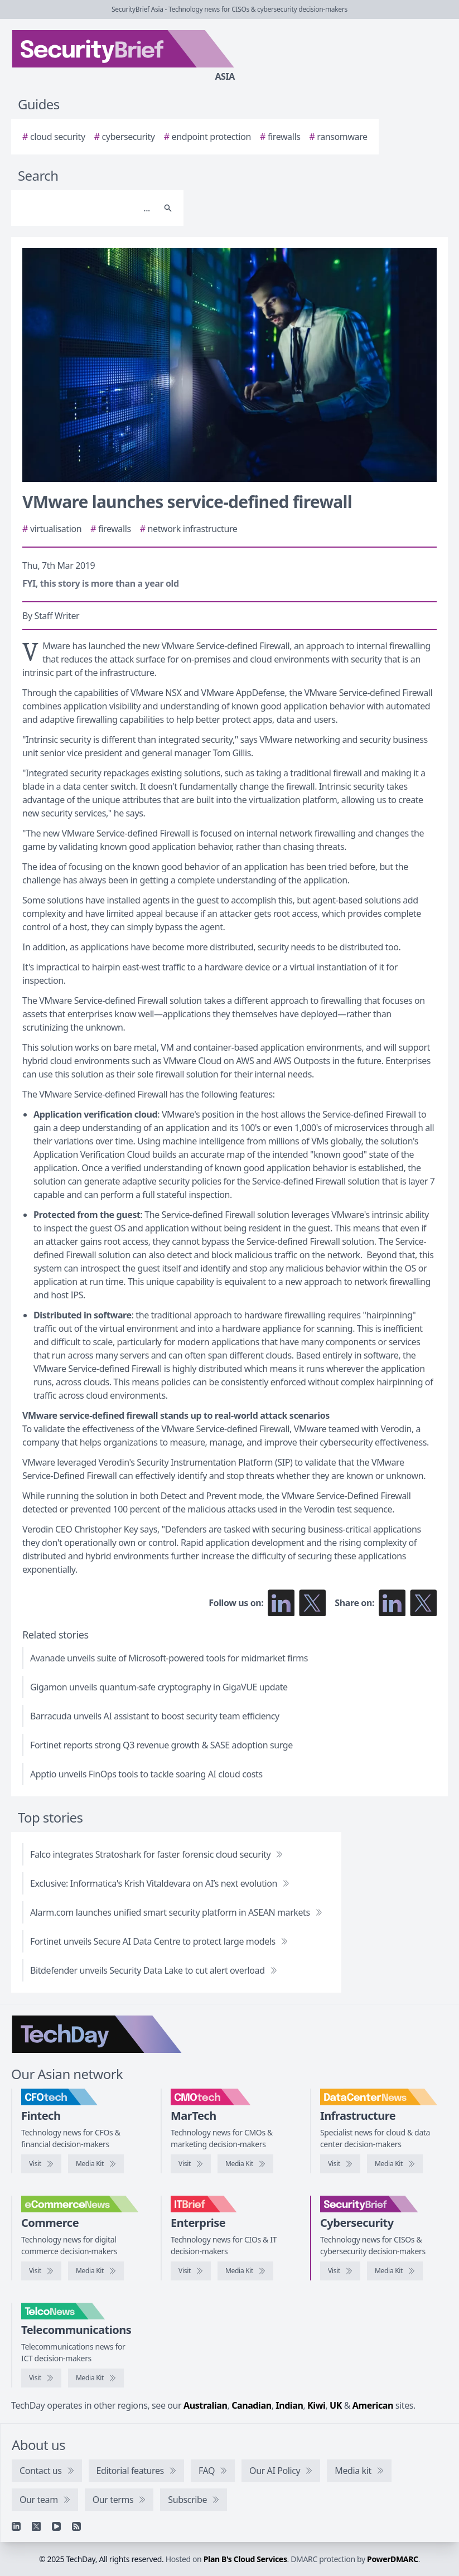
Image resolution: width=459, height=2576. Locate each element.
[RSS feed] (76, 2526)
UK (336, 2405)
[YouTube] (56, 2526)
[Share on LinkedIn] (392, 1602)
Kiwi (316, 2405)
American (372, 2405)
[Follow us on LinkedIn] (281, 1602)
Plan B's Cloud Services (245, 2559)
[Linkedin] (16, 2526)
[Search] (86, 208)
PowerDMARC (392, 2559)
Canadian (251, 2405)
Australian (205, 2405)
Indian (289, 2405)
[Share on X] (423, 1602)
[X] (36, 2526)
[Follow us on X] (312, 1602)
